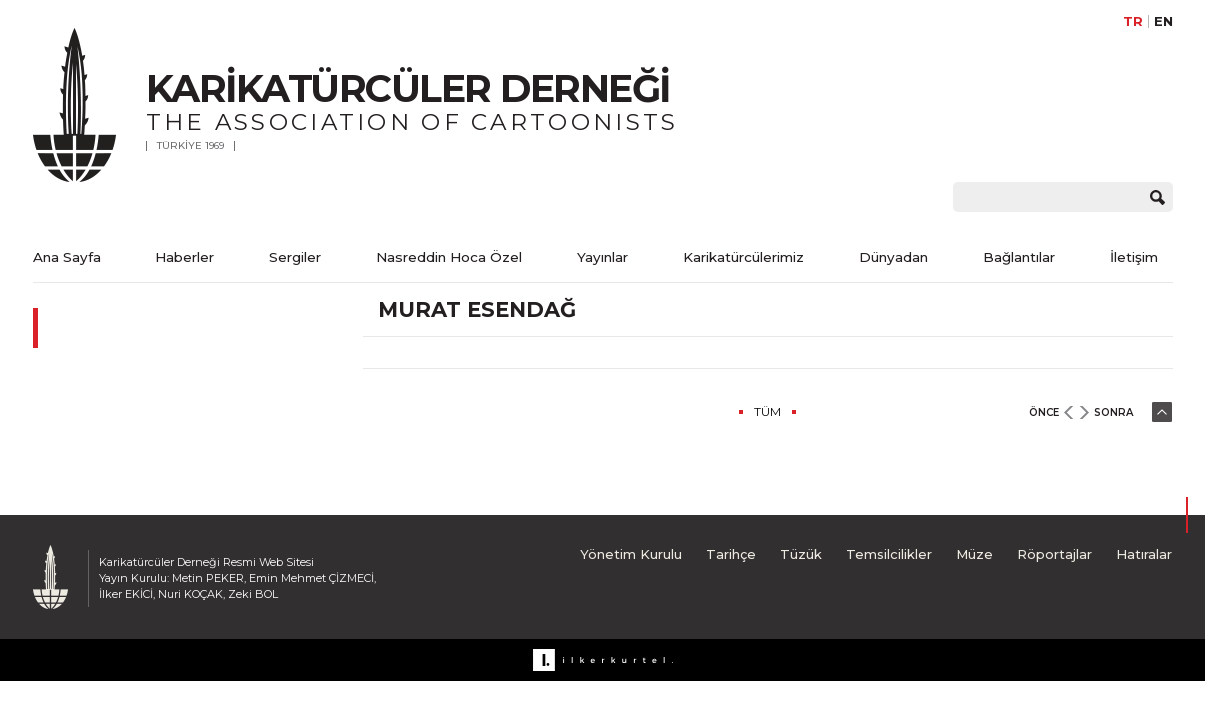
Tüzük (801, 554)
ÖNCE (1044, 412)
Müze (974, 554)
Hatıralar (1144, 554)
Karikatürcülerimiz (743, 257)
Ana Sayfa (67, 257)
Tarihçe (731, 554)
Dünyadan (893, 257)
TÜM (767, 411)
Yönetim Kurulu (631, 554)
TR (1133, 21)
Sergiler (295, 257)
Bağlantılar (1019, 257)
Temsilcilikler (889, 554)
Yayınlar (602, 257)
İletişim (1134, 257)
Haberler (184, 257)
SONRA (1113, 412)
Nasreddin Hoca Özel (449, 257)
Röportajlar (1054, 554)
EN (1163, 21)
